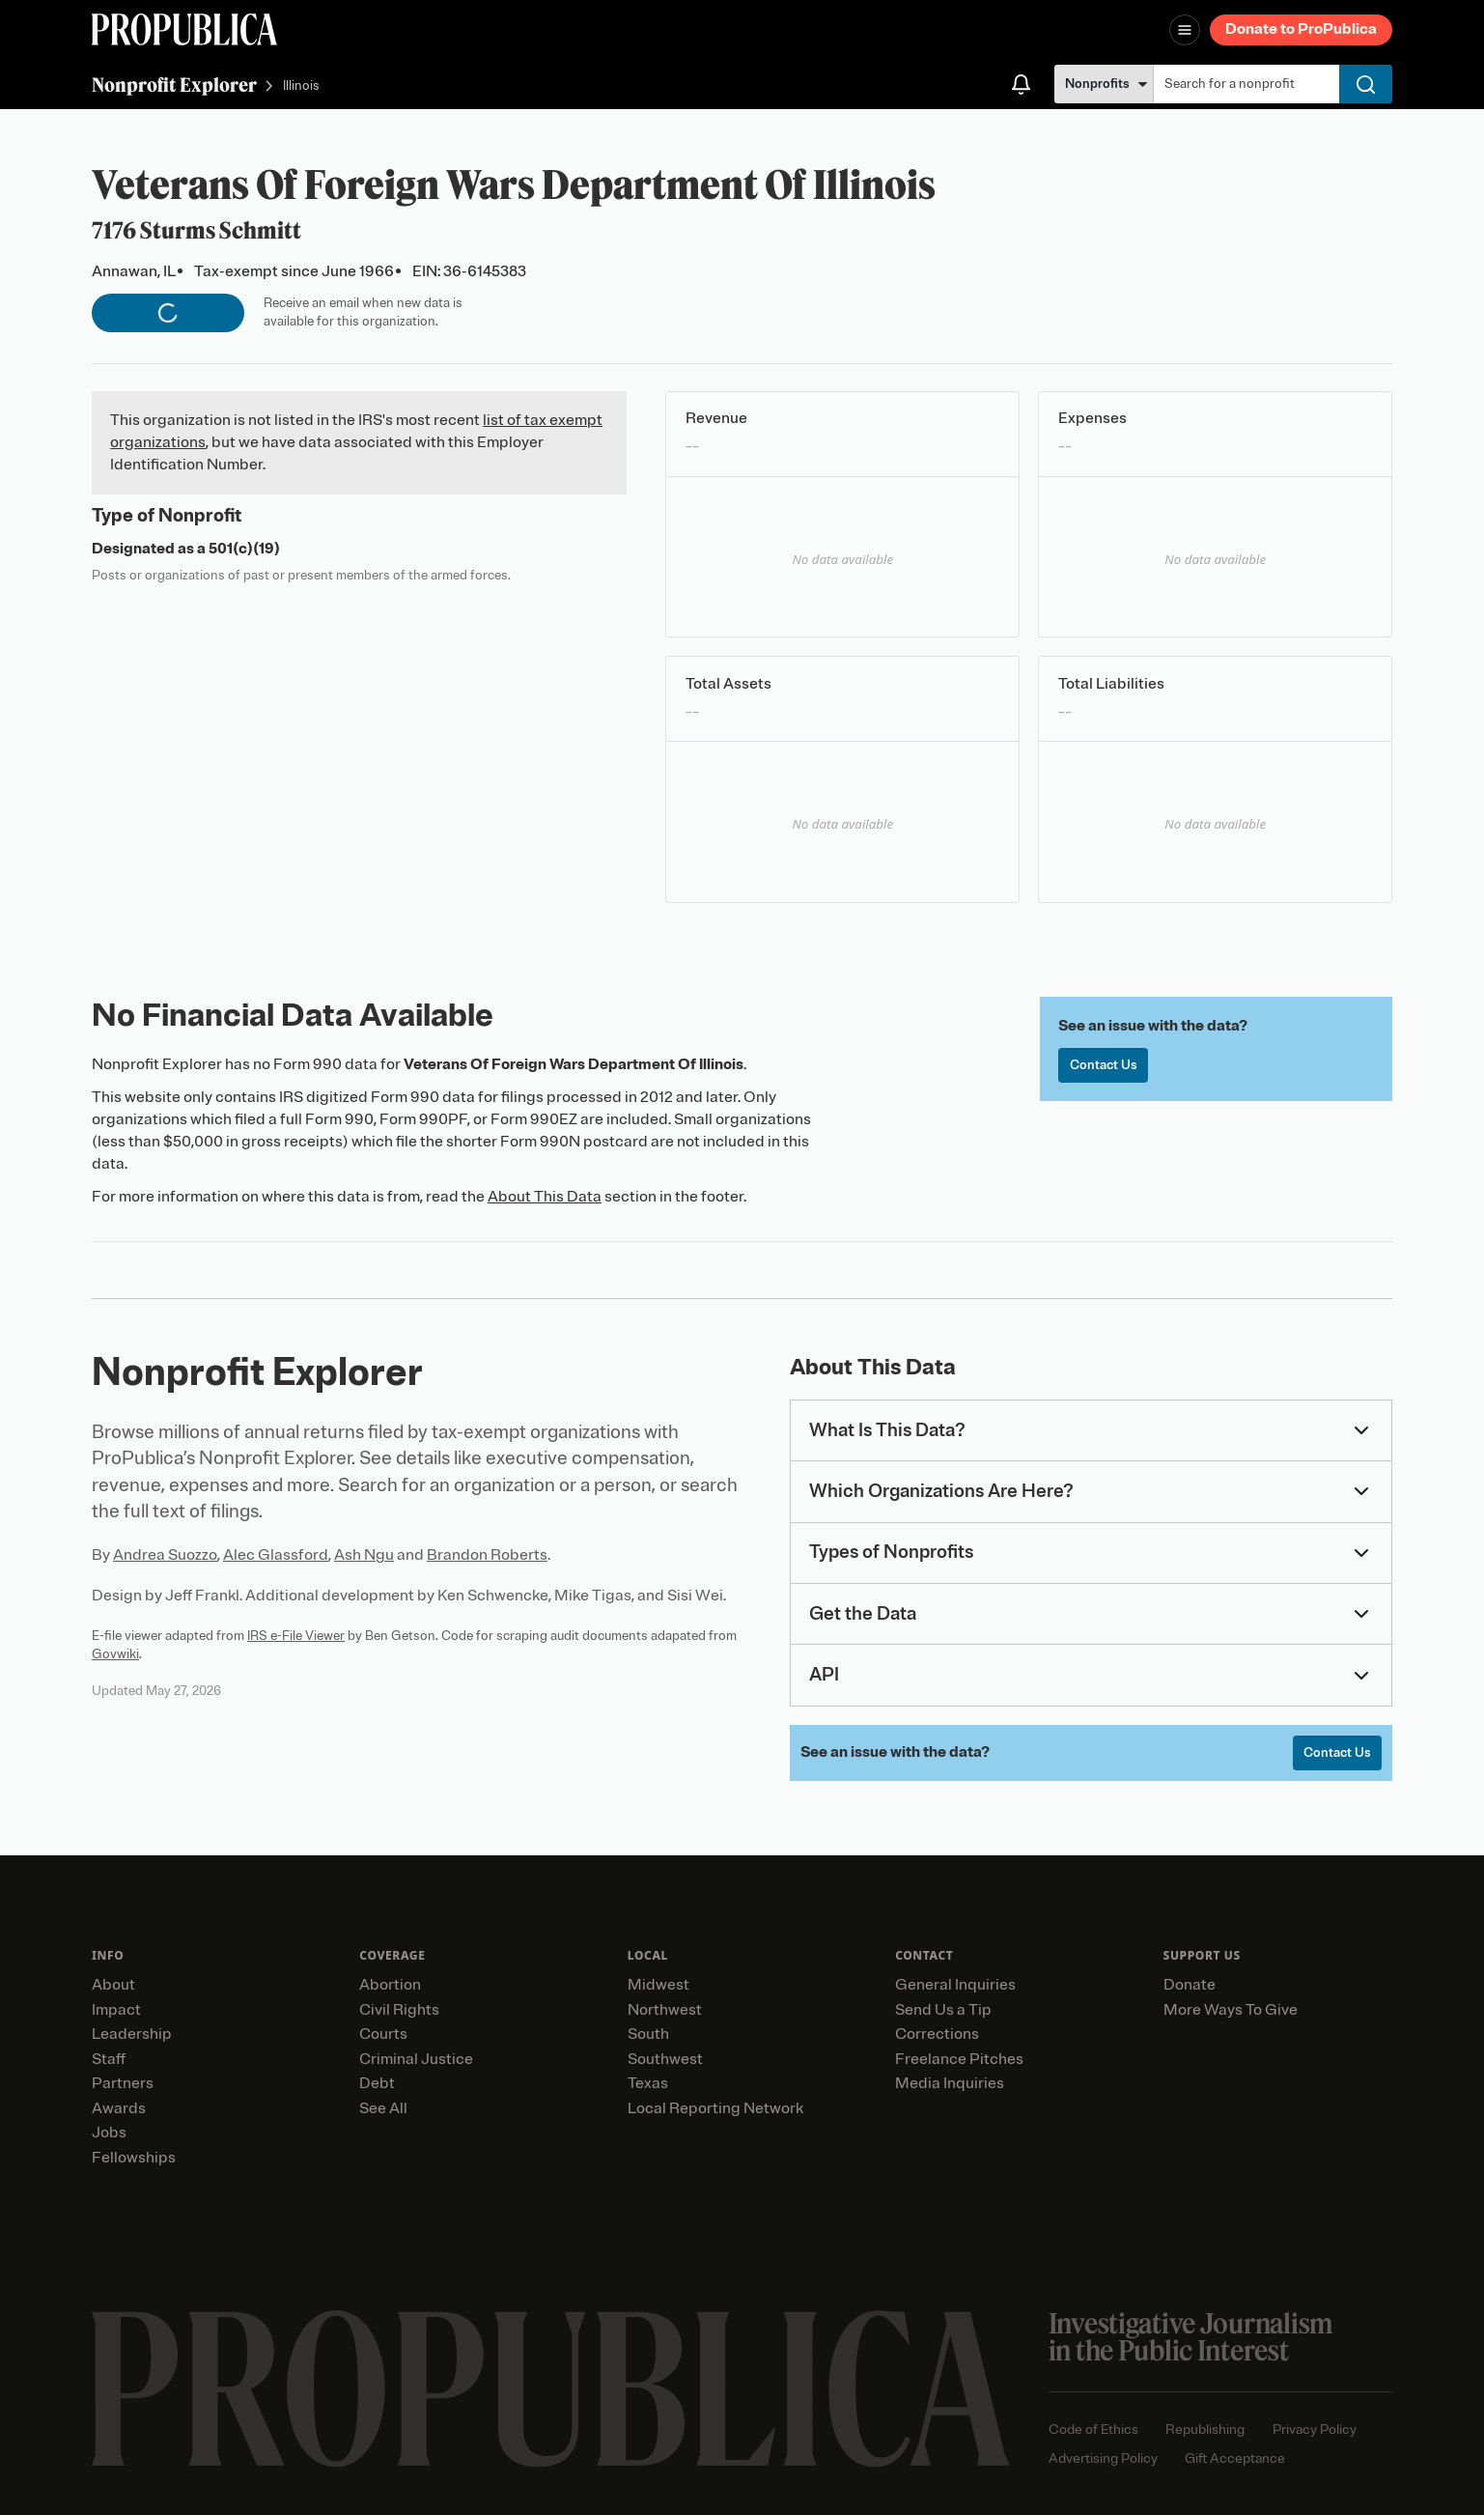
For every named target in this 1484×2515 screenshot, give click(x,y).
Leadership (132, 2034)
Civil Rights (399, 2010)
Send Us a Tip (943, 2010)
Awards (119, 2108)
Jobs (109, 2132)
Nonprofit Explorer (174, 84)
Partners (123, 2083)
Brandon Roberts (487, 1555)
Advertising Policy (1103, 2458)
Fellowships (134, 2157)
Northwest (665, 2010)
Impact (116, 2010)
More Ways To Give (1230, 2010)
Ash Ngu (364, 1555)
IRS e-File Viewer (296, 1635)
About (113, 1984)
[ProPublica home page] (551, 2389)
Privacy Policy (1315, 2429)
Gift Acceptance (1235, 2458)
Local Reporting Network (715, 2108)
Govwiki (115, 1654)
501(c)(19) (244, 548)
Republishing (1205, 2429)
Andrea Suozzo (165, 1555)
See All (383, 2108)
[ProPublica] (184, 29)
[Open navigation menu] (1184, 29)
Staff (109, 2059)
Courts (383, 2034)
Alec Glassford (275, 1555)
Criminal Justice (416, 2059)
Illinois (301, 86)
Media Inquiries (949, 2083)
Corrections (937, 2034)
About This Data (545, 1196)
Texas (648, 2083)
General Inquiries (955, 1984)
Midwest (658, 1984)
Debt (377, 2083)
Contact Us (1103, 1065)
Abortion (390, 1984)
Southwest (665, 2059)
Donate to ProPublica (1301, 29)
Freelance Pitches (959, 2059)
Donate (1189, 1984)
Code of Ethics (1093, 2429)
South (648, 2034)
